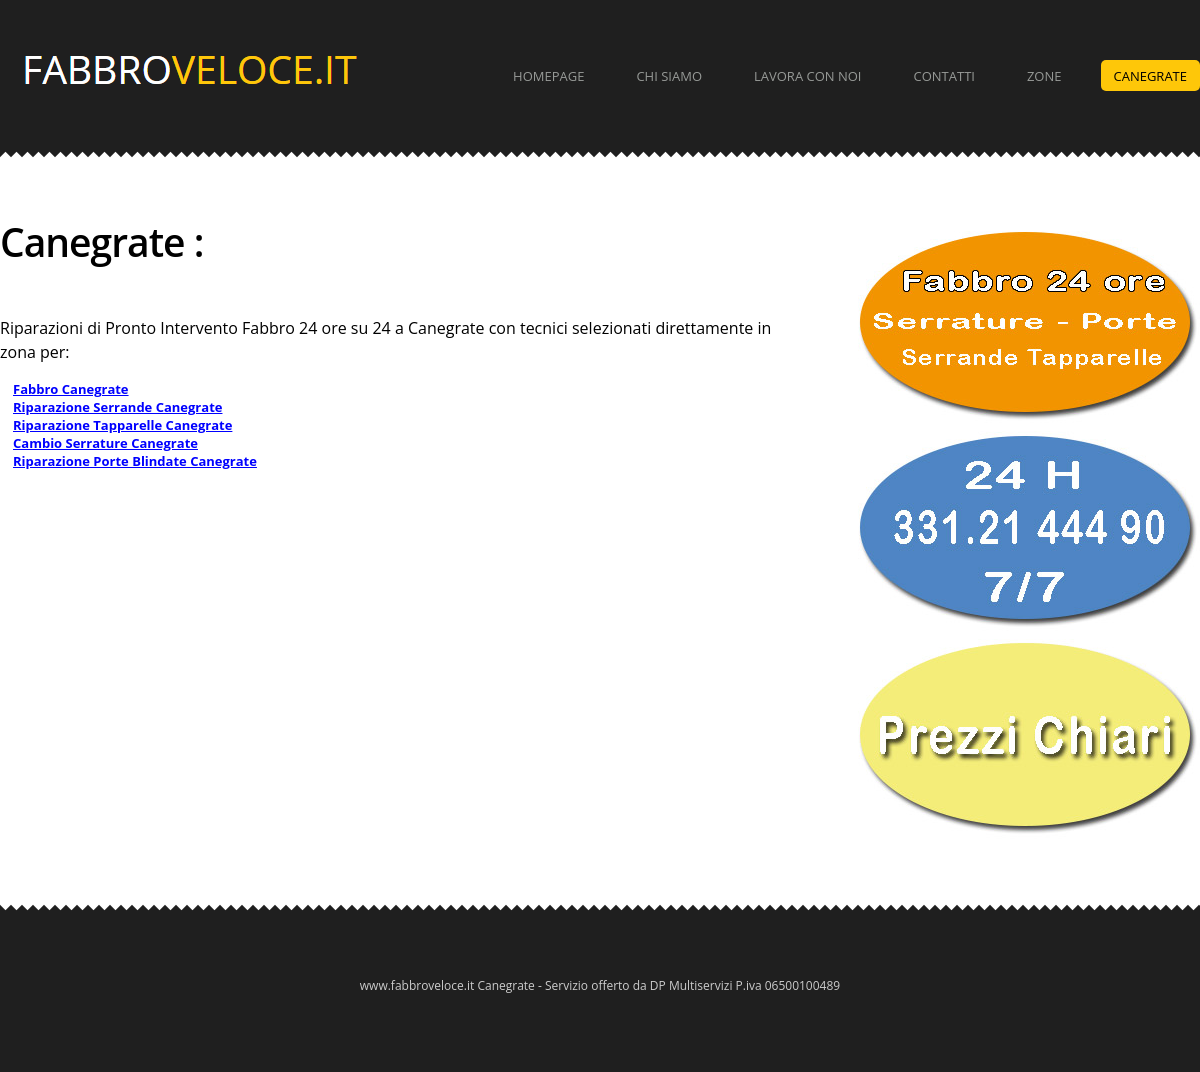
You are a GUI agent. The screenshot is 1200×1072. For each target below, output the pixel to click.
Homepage (548, 76)
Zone (1044, 76)
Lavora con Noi (808, 76)
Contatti (944, 76)
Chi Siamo (669, 76)
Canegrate (1151, 76)
